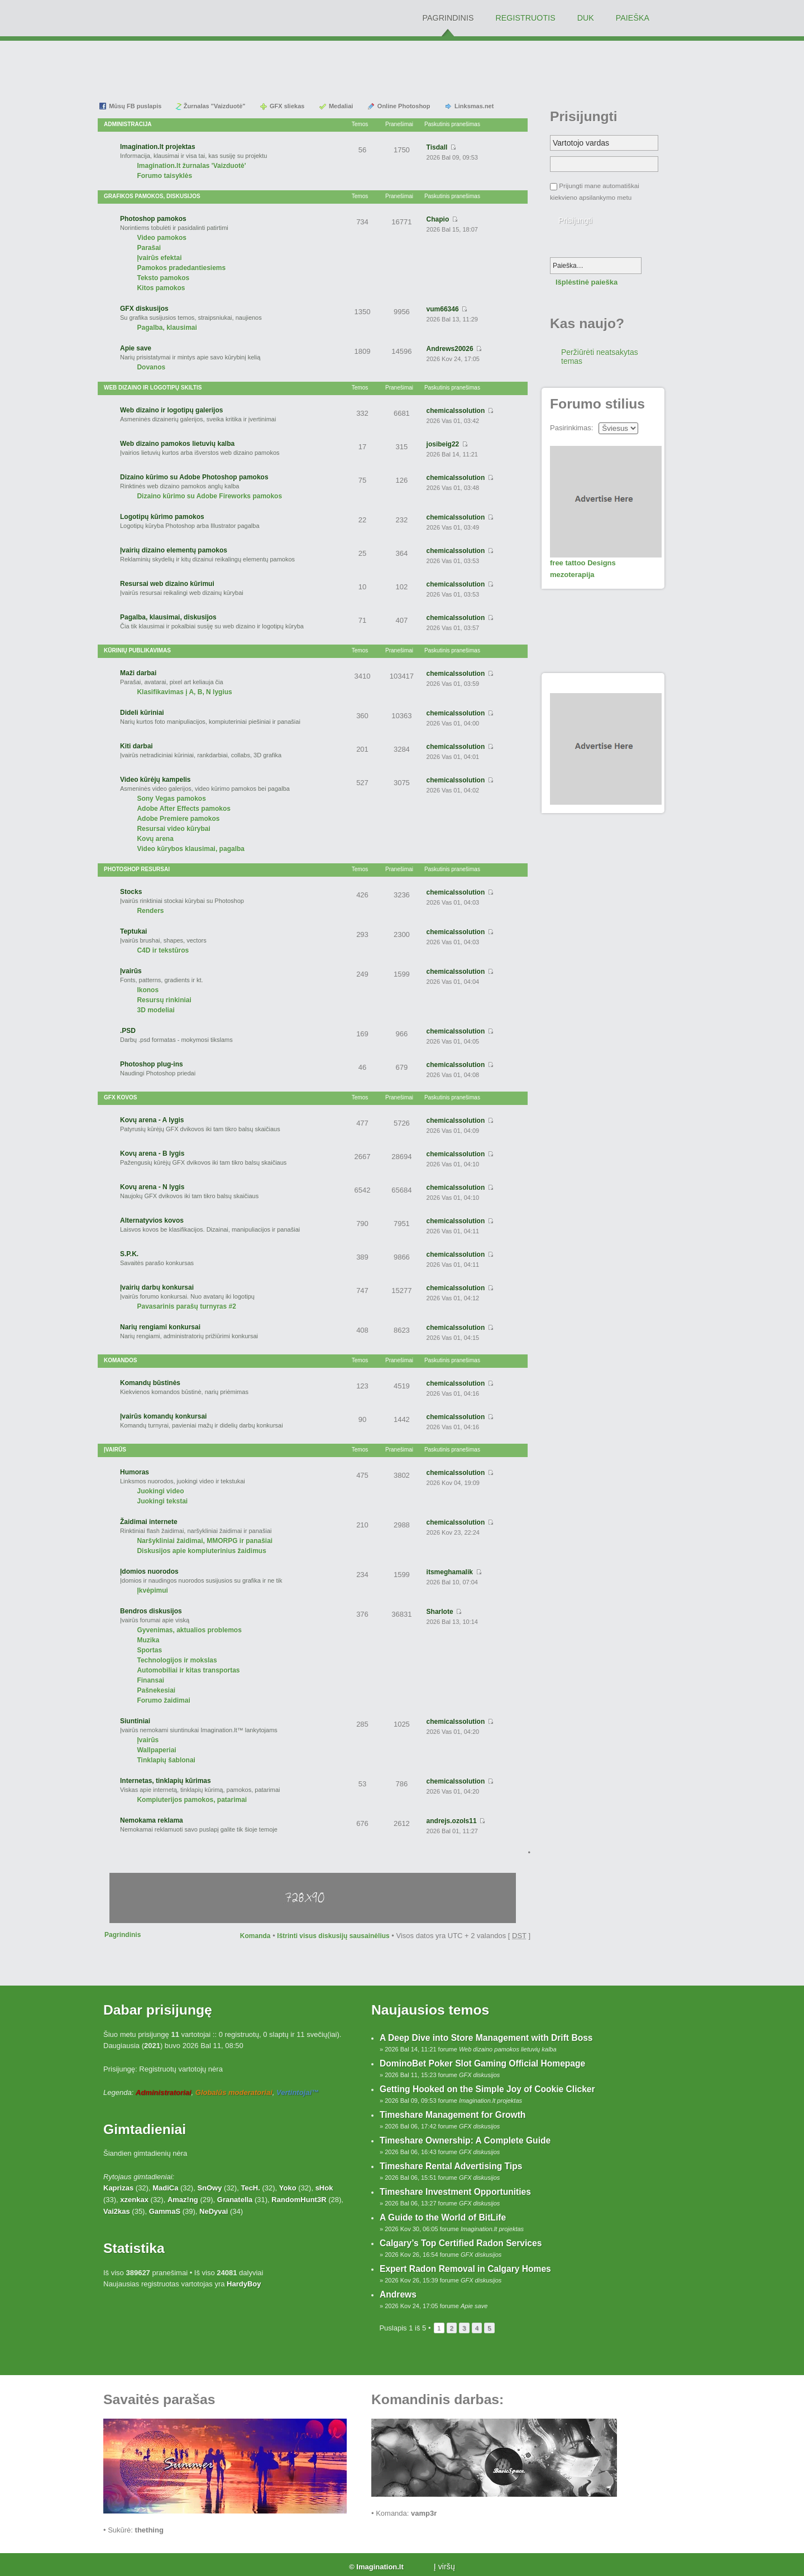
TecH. (250, 2188)
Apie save (135, 348)
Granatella (235, 2199)
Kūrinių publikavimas (137, 650)
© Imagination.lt (376, 2567)
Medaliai (341, 106)
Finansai (150, 1680)
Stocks (131, 892)
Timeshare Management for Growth (452, 2115)
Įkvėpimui (152, 1590)
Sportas (149, 1650)
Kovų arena (155, 839)
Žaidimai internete (149, 1522)
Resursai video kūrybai (173, 829)
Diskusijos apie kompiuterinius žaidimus (201, 1551)
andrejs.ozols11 (452, 1821)
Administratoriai (164, 2092)
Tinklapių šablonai (166, 1760)
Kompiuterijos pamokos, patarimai (192, 1800)
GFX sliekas (287, 106)
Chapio (438, 219)
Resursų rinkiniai (164, 1000)
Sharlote (440, 1612)
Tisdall (437, 147)
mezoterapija (572, 574)
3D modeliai (155, 1010)
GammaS (164, 2211)
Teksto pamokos (163, 278)
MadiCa (165, 2188)
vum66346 (443, 309)
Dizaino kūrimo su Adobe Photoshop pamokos (194, 477)
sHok (324, 2188)
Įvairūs (131, 971)
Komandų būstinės (150, 1383)
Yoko (287, 2188)
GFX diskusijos (144, 309)
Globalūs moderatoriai (233, 2092)
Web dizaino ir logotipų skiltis (153, 388)
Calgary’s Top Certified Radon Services (461, 2243)
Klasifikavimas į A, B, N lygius (184, 692)
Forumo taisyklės (164, 176)
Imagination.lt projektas (157, 147)
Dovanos (151, 367)
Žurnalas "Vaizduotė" (215, 106)
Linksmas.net (474, 106)
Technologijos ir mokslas (177, 1660)
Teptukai (133, 931)
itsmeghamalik (450, 1572)
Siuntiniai (135, 1721)
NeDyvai (213, 2211)
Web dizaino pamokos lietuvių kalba (177, 444)
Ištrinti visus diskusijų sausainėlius (333, 1936)
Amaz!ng (183, 2199)
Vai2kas (116, 2211)
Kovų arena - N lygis (152, 1187)
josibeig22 (443, 444)
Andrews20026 (450, 349)
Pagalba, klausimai (167, 327)
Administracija (128, 124)
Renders (150, 911)
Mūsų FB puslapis (135, 106)
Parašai (149, 248)
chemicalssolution (456, 411)
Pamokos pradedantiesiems (181, 268)
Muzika (148, 1640)
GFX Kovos (120, 1097)
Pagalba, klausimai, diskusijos (168, 617)
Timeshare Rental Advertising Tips (451, 2166)
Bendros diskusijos (151, 1611)
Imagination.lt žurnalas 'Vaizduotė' (191, 166)
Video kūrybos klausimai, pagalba (191, 849)
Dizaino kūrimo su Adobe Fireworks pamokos (209, 496)
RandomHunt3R (298, 2199)
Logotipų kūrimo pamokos (162, 517)
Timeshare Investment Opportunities (455, 2192)
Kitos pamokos (161, 288)
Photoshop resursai (137, 869)
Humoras (134, 1472)
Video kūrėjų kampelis (155, 780)
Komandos (120, 1360)
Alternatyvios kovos (152, 1220)
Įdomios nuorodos (149, 1571)
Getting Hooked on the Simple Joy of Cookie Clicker (487, 2089)
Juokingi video (160, 1491)
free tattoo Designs (583, 563)
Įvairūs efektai (159, 258)
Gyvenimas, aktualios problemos (189, 1630)
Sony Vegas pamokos (171, 798)
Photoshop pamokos (153, 219)
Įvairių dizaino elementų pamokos (173, 550)
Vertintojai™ (297, 2092)
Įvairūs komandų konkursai (163, 1416)
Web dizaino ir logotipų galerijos (171, 410)
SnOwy (209, 2188)
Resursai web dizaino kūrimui (167, 584)
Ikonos (148, 990)
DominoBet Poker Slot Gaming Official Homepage (482, 2063)
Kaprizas (118, 2188)
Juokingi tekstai (162, 1501)
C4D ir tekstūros (163, 950)
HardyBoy (244, 2284)
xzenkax (134, 2199)
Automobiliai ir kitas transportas (188, 1670)
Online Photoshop (403, 106)
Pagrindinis (122, 1935)
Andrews (398, 2294)
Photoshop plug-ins (151, 1064)
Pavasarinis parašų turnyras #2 (186, 1306)
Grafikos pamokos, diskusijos (152, 196)
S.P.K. (129, 1254)
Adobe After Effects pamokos (184, 809)
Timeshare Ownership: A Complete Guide (465, 2140)
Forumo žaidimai (163, 1700)
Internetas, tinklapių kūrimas (165, 1781)
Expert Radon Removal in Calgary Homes (465, 2269)
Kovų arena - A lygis (152, 1120)
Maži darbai (138, 673)
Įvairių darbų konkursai (157, 1287)
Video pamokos (161, 238)
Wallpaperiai (156, 1750)
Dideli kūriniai (142, 713)
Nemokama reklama (151, 1820)
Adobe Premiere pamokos (178, 819)
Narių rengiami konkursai (160, 1327)
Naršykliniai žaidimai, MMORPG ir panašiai (204, 1541)
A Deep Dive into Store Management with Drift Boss (486, 2037)
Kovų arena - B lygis (152, 1153)
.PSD (128, 1031)
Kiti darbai (136, 746)
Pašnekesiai (156, 1690)
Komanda (255, 1936)
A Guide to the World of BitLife (443, 2217)
